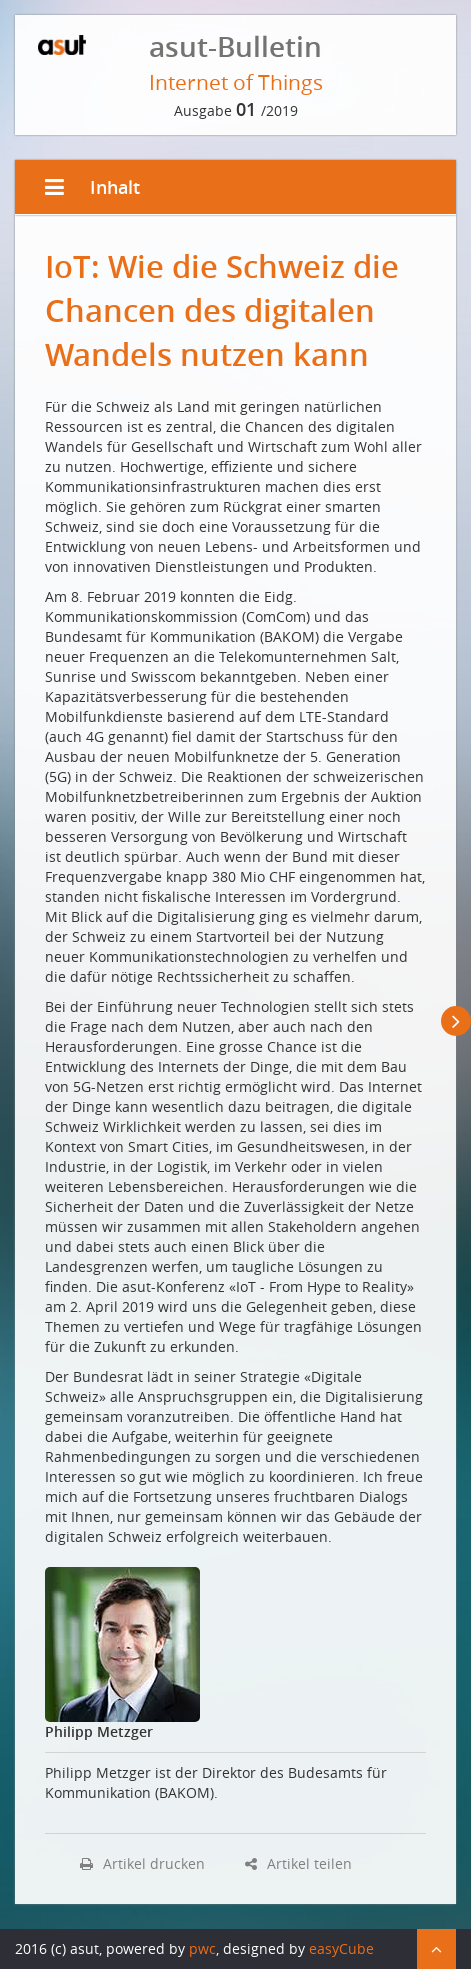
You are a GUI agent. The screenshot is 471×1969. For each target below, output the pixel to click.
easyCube (341, 1948)
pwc (202, 1948)
